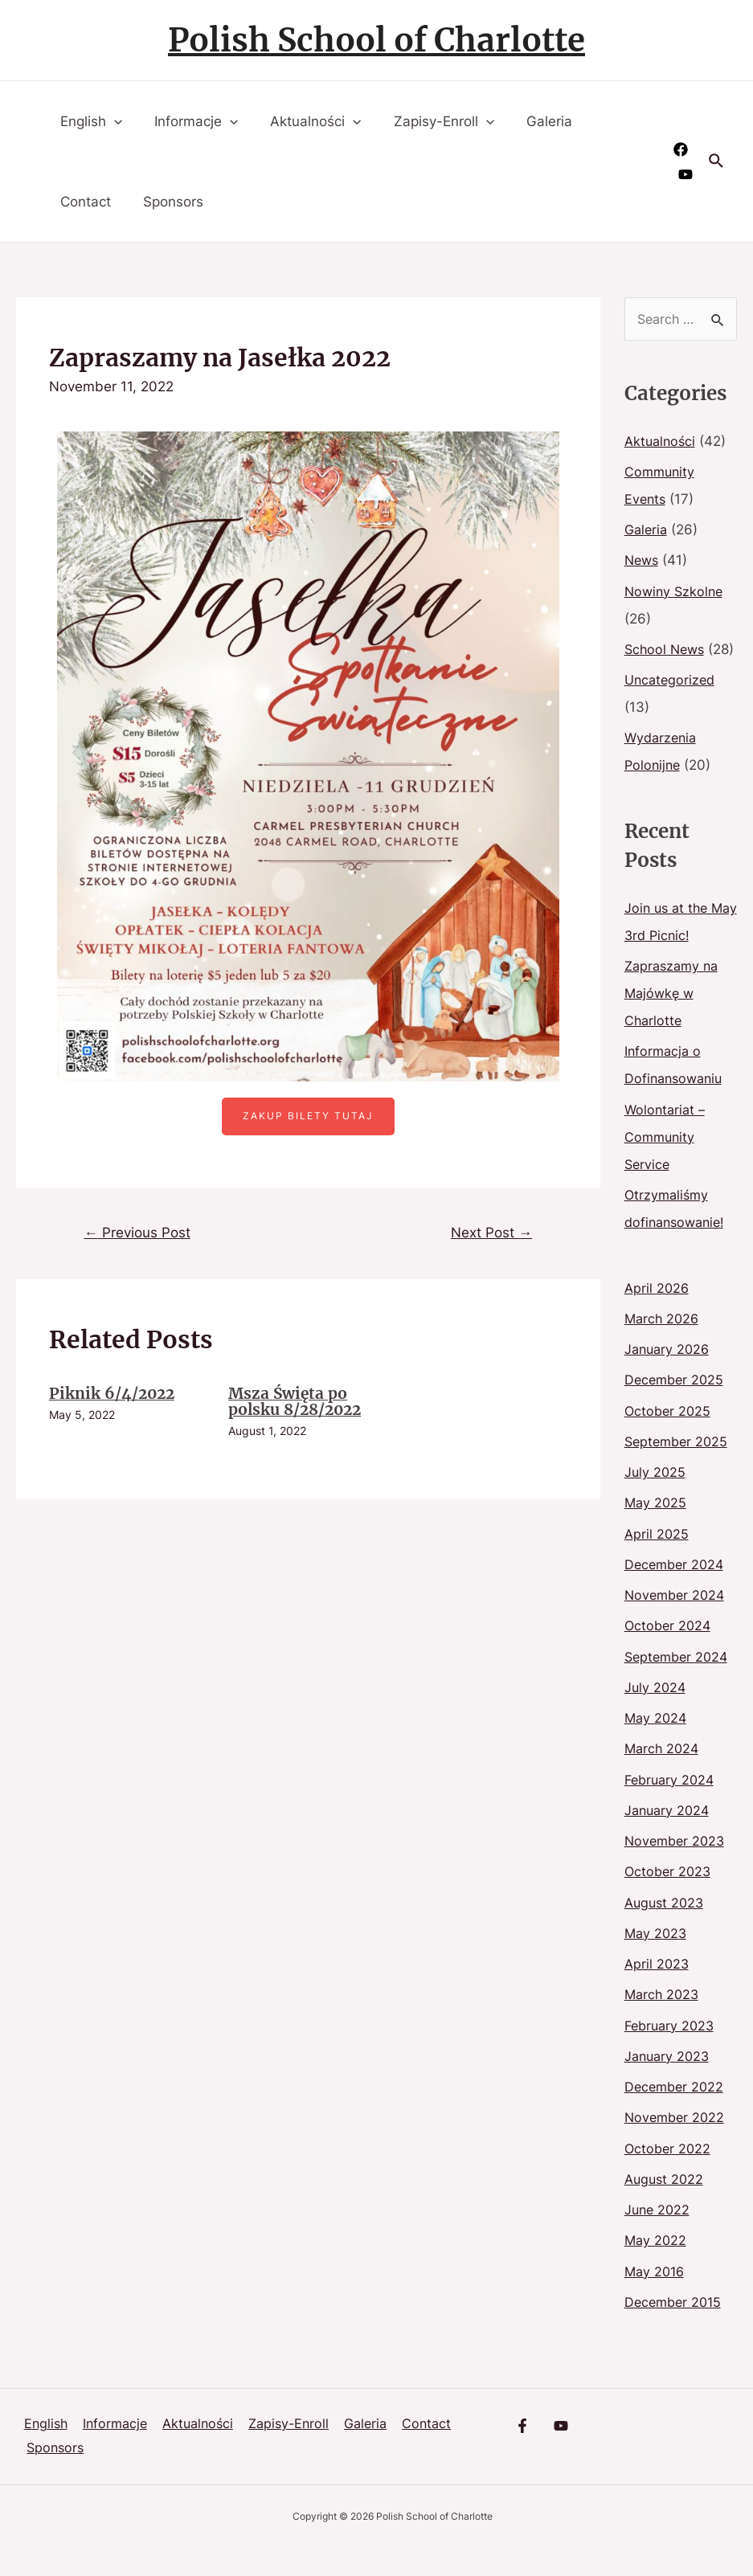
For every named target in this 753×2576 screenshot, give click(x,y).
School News (666, 649)
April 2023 (657, 1991)
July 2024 (656, 1715)
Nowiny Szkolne (675, 591)
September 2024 (679, 1684)
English (89, 121)
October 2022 (669, 2176)
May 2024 (657, 1745)
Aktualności (303, 121)
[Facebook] (680, 149)
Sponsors (166, 202)
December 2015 (675, 2329)
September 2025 (678, 1469)
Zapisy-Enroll (427, 121)
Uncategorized (671, 707)
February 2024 (671, 1807)
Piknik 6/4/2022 (115, 1395)
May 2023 (657, 1960)
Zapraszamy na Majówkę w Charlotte (674, 1020)
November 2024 (677, 1622)
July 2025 (655, 1499)
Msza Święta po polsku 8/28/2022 (300, 1403)
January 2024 (669, 1838)
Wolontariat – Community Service (666, 1164)
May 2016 (656, 2299)
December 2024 (676, 1592)
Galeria (527, 121)
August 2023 (666, 1930)
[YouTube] (685, 174)
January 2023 (669, 2083)
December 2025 (676, 1407)
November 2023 (677, 1868)
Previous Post (140, 1233)
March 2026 (663, 1346)
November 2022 (676, 2144)
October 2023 (669, 1899)
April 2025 (657, 1561)
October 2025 (669, 1438)
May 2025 (656, 1530)
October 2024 (669, 1653)
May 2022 (656, 2267)
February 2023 (671, 2053)
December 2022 (676, 2114)
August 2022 (665, 2206)
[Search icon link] (717, 161)
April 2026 (657, 1315)
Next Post (488, 1233)
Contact (83, 202)
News (642, 560)
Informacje (189, 121)
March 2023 (663, 2022)
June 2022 (658, 2237)
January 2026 (669, 1376)
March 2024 (663, 1776)
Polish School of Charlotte (376, 40)
